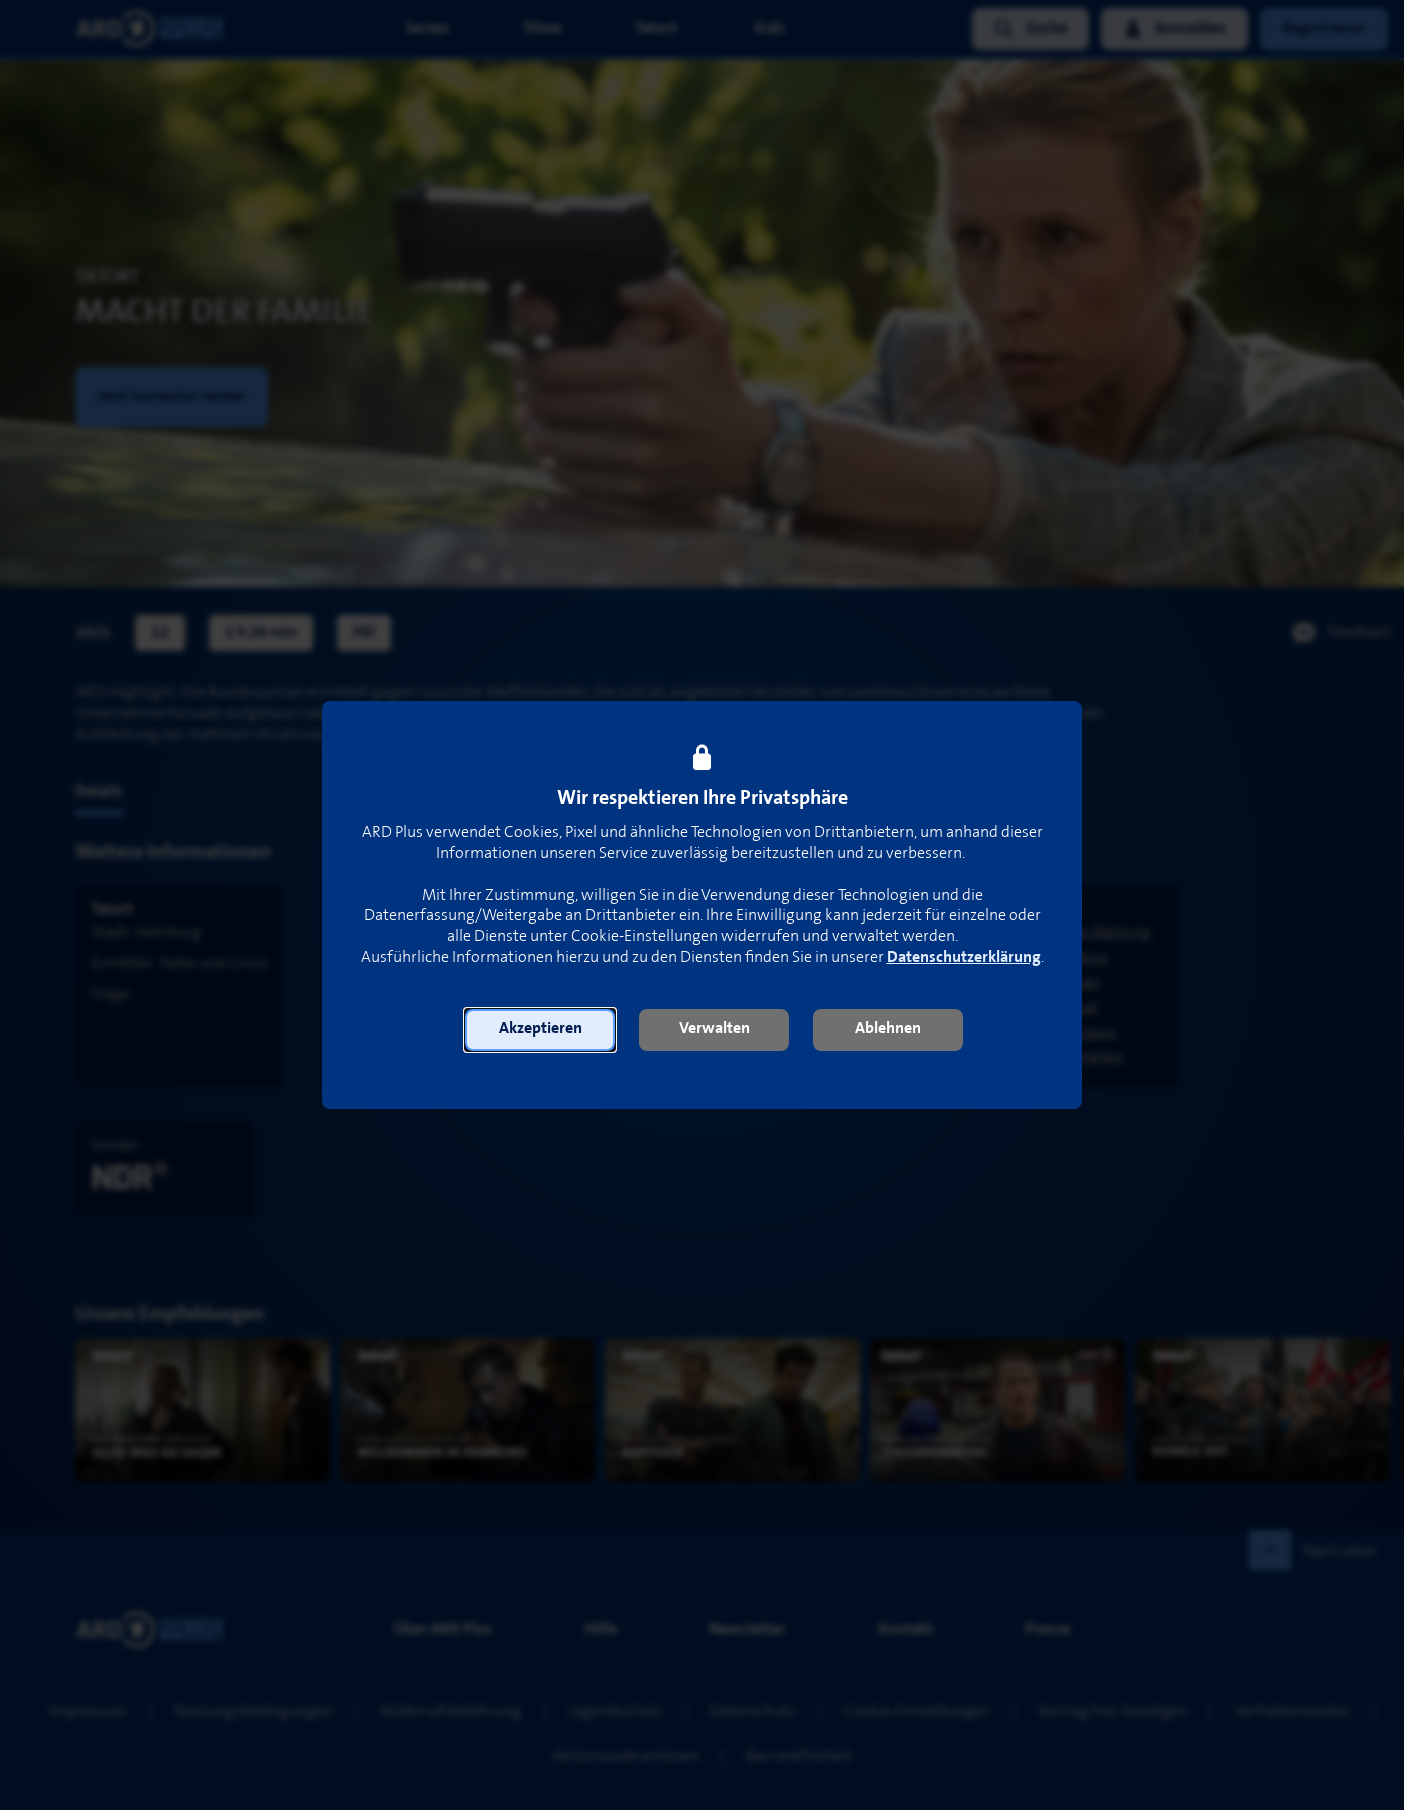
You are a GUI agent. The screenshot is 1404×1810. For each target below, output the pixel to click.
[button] (540, 1030)
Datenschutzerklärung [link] (964, 957)
